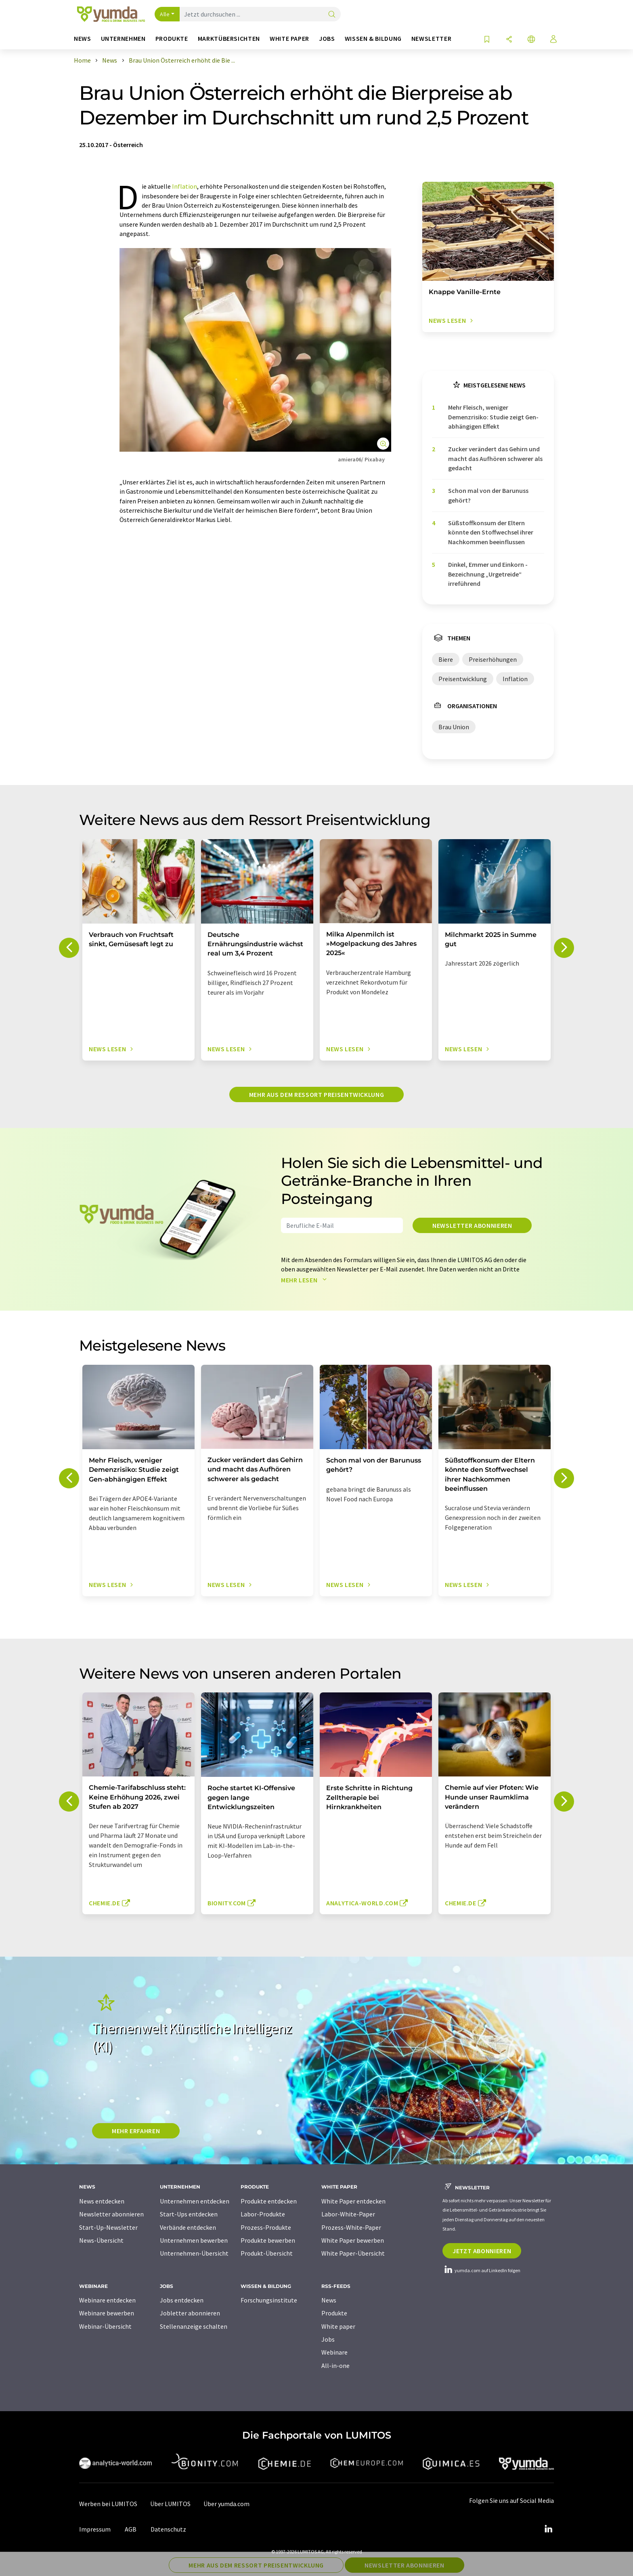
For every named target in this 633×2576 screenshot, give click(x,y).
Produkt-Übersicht (267, 2253)
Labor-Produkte (263, 2214)
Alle (165, 14)
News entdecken (101, 2201)
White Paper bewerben (352, 2240)
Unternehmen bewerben (194, 2240)
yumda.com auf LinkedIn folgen (481, 2270)
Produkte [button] (171, 38)
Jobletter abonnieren (190, 2313)
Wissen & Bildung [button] (373, 38)
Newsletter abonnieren (472, 1225)
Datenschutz (168, 2529)
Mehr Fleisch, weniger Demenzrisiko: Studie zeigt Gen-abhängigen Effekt (493, 416)
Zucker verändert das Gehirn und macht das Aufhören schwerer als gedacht (495, 458)
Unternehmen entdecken (194, 2201)
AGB (130, 2529)
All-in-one (335, 2365)
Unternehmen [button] (123, 38)
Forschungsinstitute (269, 2300)
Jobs (328, 2339)
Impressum (95, 2529)
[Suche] (331, 14)
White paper (338, 2326)
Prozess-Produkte (266, 2227)
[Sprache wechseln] (531, 39)
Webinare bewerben (106, 2313)
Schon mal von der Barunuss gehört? (488, 495)
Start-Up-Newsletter (108, 2227)
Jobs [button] (327, 38)
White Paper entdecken (353, 2201)
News (328, 2300)
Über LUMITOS (170, 2504)
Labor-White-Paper (348, 2214)
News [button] (82, 38)
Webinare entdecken (107, 2300)
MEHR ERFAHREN (136, 2131)
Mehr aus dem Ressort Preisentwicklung (316, 1094)
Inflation (184, 186)
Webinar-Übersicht (105, 2326)
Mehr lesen (305, 1280)
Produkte (334, 2313)
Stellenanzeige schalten (193, 2326)
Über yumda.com (226, 2504)
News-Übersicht (101, 2240)
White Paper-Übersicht (353, 2253)
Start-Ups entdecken (189, 2214)
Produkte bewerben (268, 2240)
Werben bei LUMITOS (108, 2504)
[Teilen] (509, 39)
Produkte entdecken (269, 2201)
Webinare (334, 2352)
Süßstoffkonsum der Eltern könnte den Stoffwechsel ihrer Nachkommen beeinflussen (490, 532)
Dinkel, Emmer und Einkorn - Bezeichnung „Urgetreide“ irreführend (488, 573)
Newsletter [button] (431, 38)
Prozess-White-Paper (351, 2227)
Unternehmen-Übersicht (194, 2253)
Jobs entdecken (181, 2300)
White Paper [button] (289, 38)
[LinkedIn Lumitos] (548, 2529)
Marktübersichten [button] (229, 38)
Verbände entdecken (188, 2227)
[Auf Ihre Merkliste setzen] (487, 39)
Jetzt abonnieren (482, 2251)
